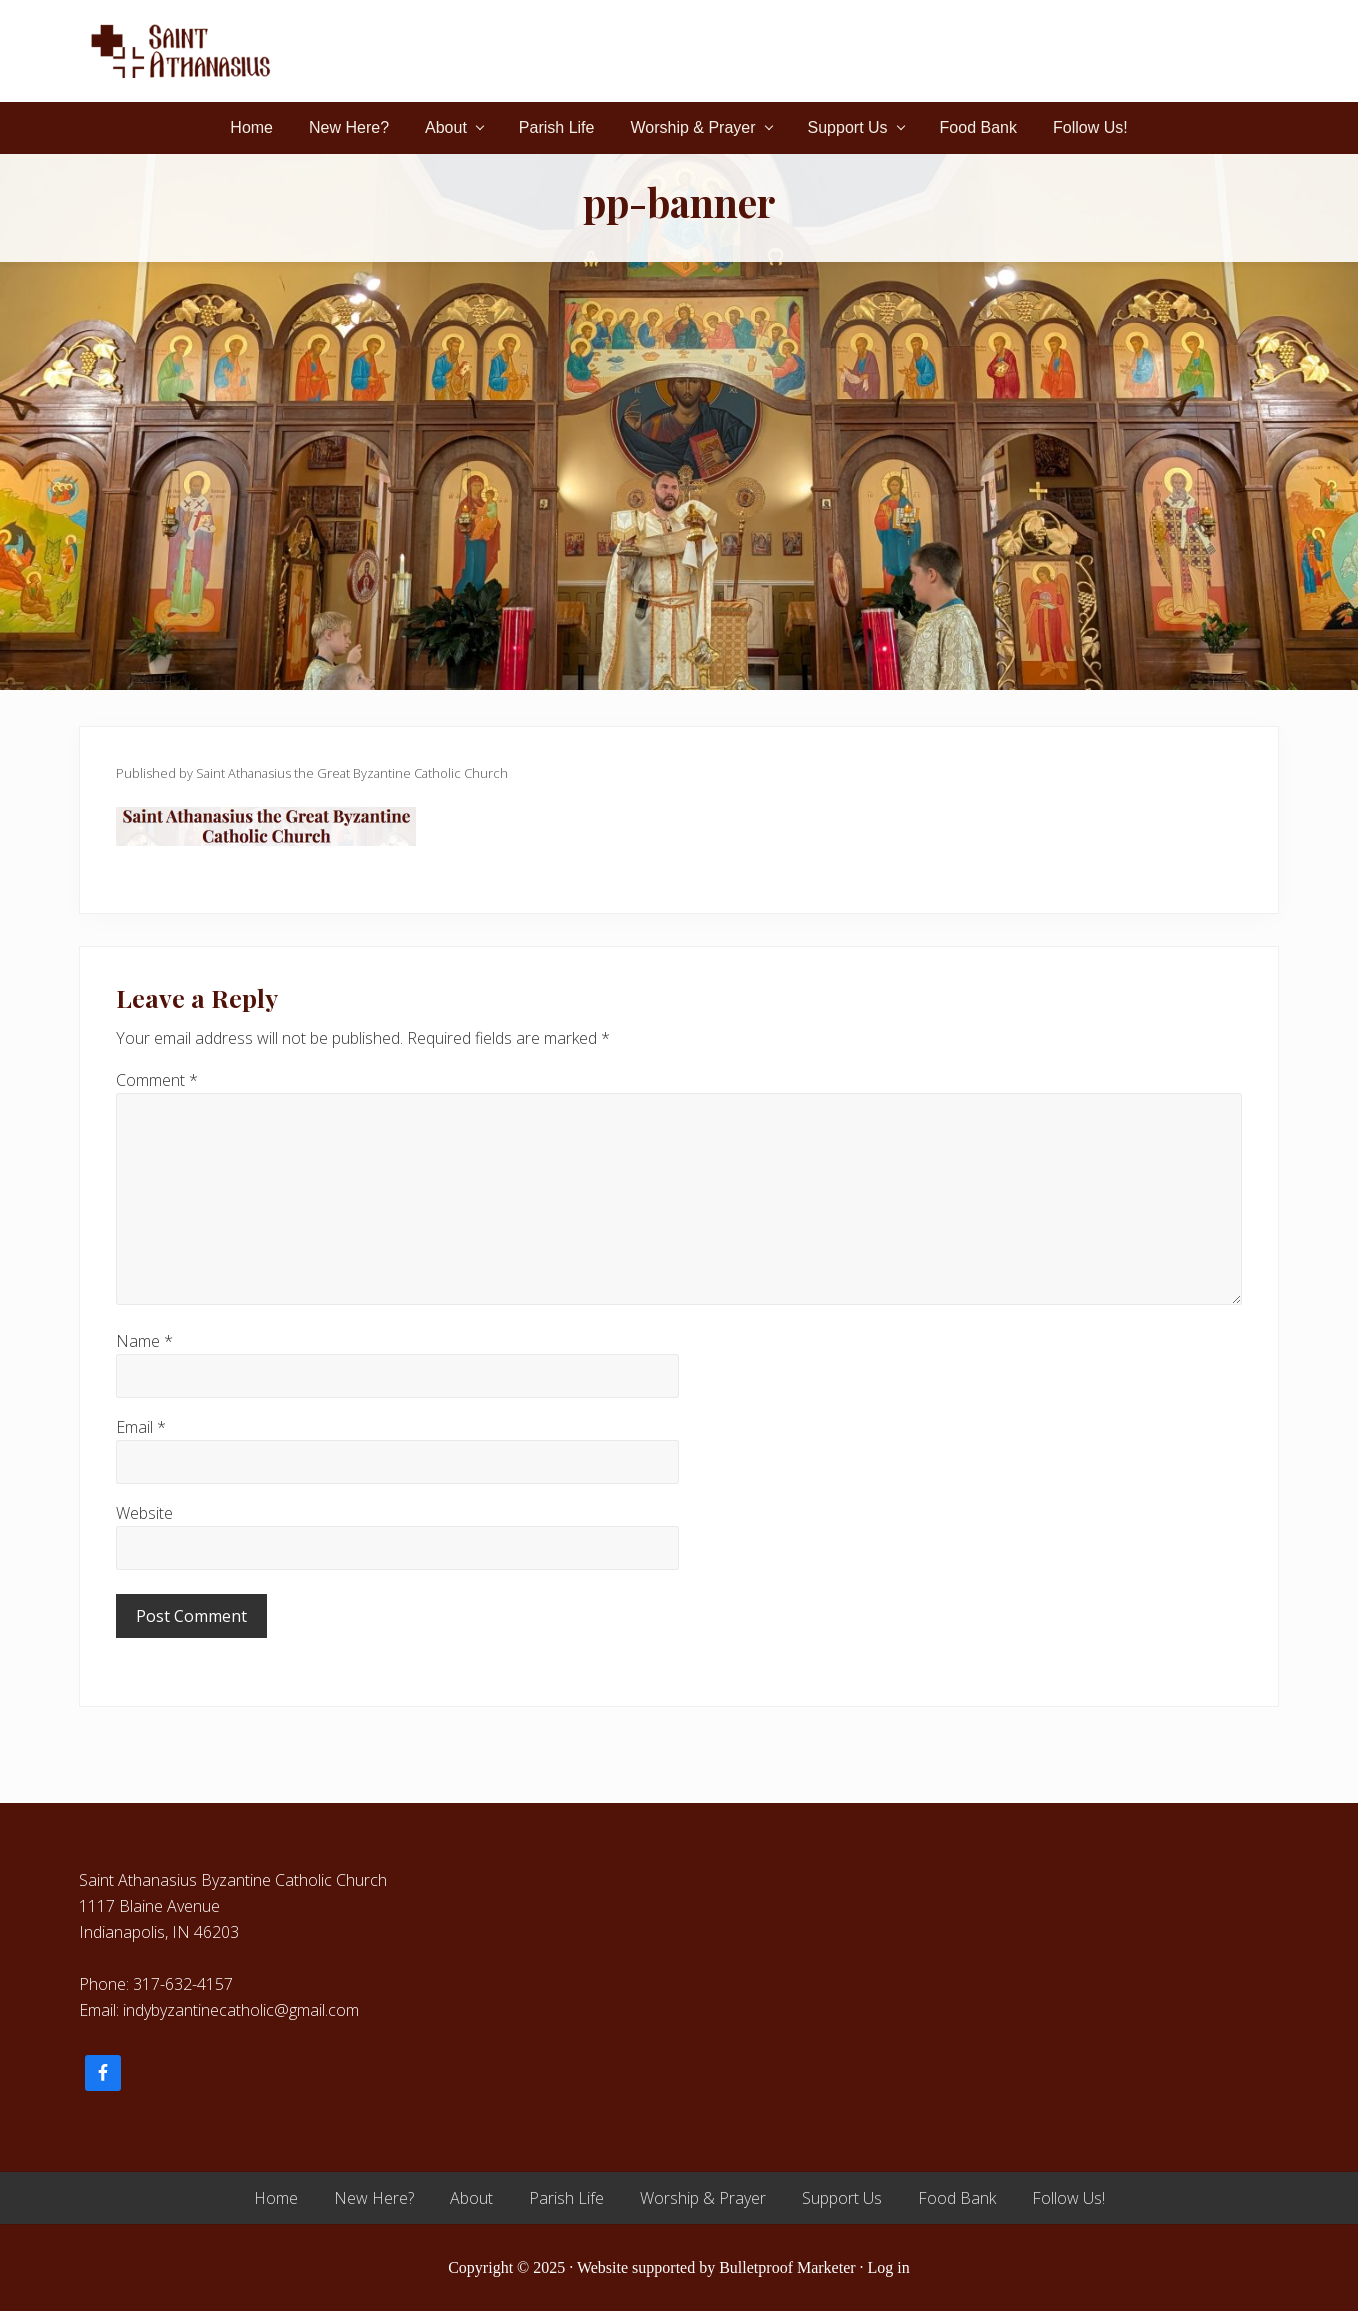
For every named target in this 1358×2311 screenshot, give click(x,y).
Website (144, 1513)
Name (144, 1341)
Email (141, 1427)
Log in (889, 2267)
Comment (157, 1080)
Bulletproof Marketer (787, 2267)
